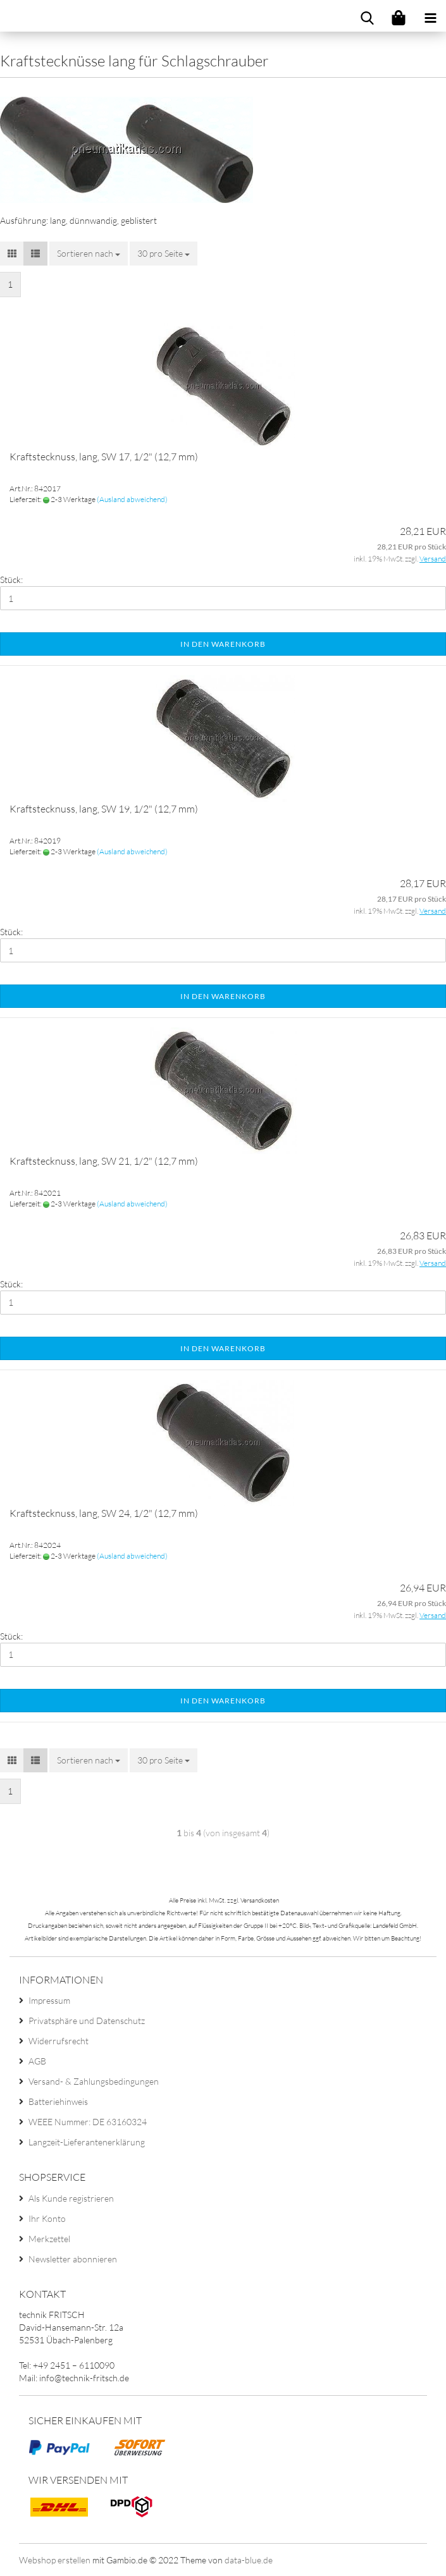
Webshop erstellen (54, 2560)
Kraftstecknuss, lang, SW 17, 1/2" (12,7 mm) (103, 456)
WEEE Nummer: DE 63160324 (87, 2121)
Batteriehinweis (58, 2101)
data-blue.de (249, 2560)
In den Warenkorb (223, 644)
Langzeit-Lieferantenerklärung (86, 2142)
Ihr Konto (47, 2218)
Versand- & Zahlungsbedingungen (93, 2081)
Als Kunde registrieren (71, 2198)
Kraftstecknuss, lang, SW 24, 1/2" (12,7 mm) (103, 1513)
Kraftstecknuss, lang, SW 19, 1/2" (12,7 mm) (103, 808)
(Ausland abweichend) (132, 499)
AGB (37, 2061)
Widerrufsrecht (58, 2040)
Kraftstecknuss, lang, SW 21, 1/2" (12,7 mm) (103, 1161)
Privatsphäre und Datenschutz (86, 2020)
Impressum (49, 2000)
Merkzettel (49, 2238)
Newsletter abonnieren (72, 2259)
